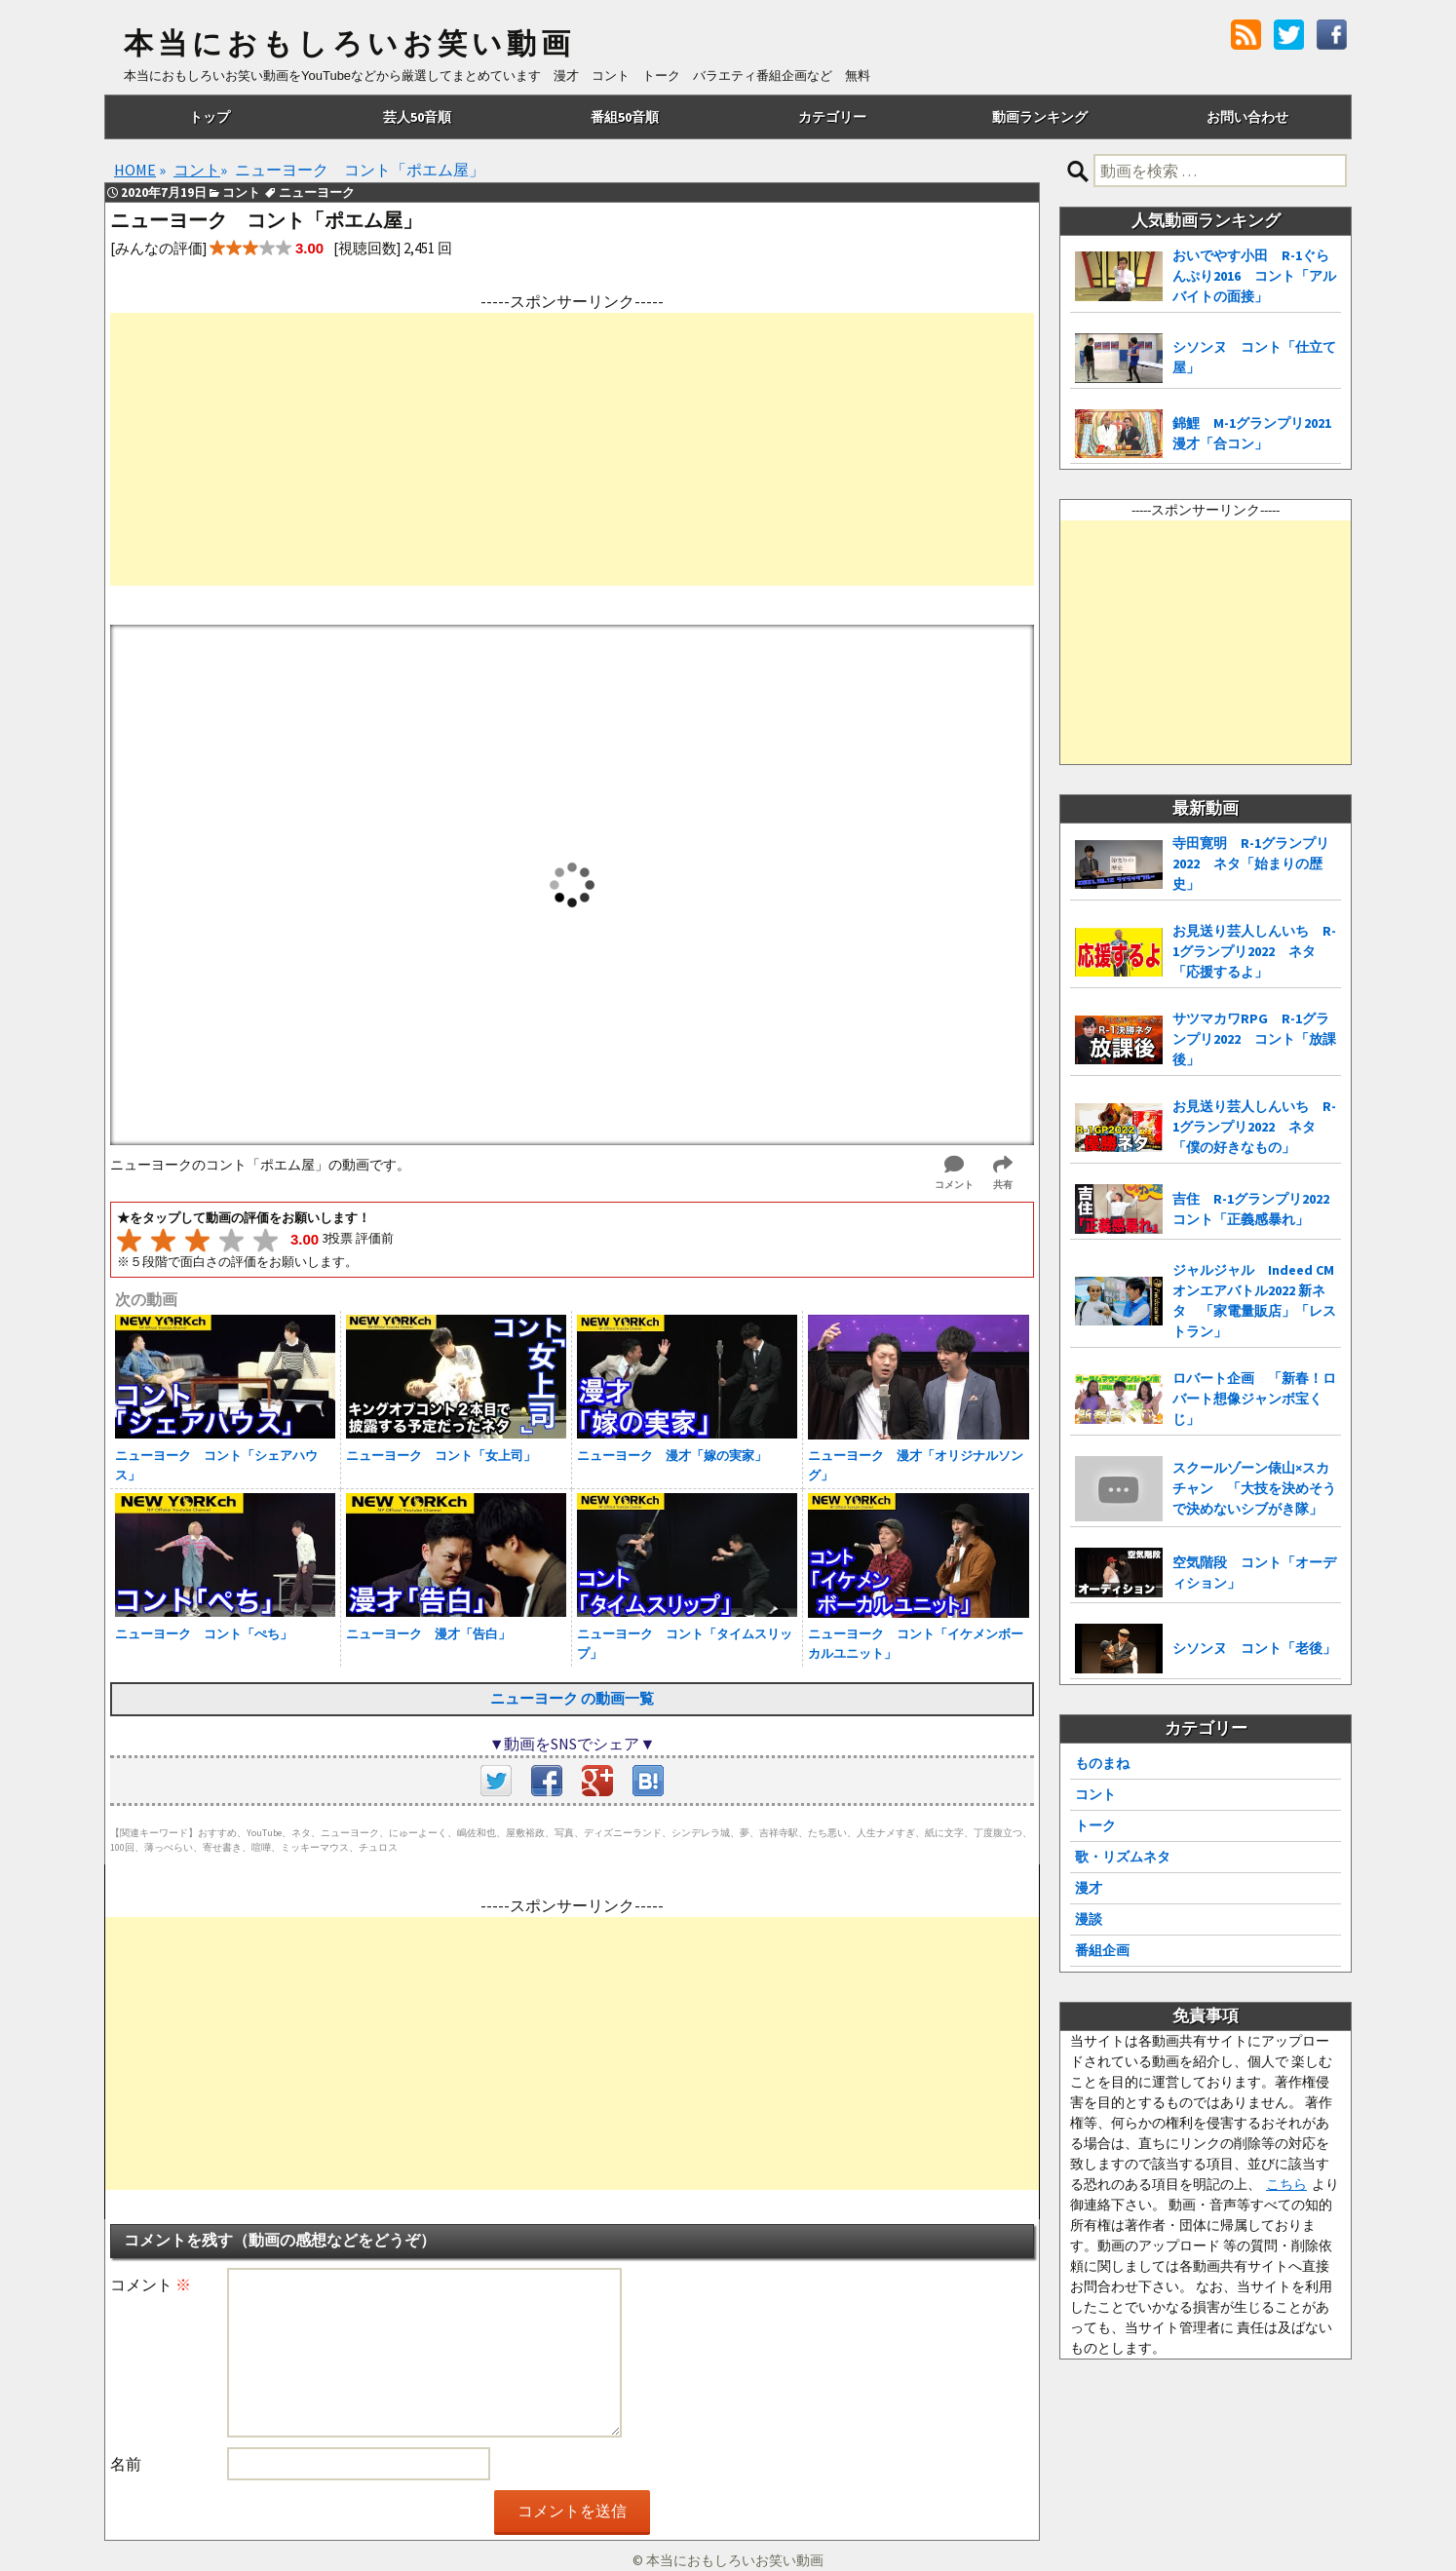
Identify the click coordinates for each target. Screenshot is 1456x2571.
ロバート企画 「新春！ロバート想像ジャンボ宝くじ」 (1254, 1398)
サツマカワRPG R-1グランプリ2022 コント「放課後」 (1254, 1039)
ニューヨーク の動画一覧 (572, 1698)
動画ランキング (1040, 117)
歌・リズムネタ (1122, 1856)
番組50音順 (625, 117)
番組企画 (1102, 1950)
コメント (150, 2284)
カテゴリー (832, 117)
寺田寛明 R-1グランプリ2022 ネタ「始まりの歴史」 (1250, 863)
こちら (1286, 2184)
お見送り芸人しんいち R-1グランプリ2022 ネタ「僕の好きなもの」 (1254, 1126)
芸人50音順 (417, 117)
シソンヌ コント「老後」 (1254, 1648)
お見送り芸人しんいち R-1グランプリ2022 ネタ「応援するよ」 (1254, 951)
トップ (209, 117)
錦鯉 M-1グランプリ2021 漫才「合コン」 (1256, 433)
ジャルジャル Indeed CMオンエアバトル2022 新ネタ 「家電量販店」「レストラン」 (1254, 1300)
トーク (1095, 1825)
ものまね (1102, 1763)
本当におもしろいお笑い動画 (349, 43)
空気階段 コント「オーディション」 (1254, 1573)
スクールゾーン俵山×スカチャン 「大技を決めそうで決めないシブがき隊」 (1254, 1488)
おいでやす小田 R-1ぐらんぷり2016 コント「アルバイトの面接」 (1254, 276)
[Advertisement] (572, 449)
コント (1095, 1794)
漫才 (1088, 1888)
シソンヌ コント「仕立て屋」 (1254, 357)
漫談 (1088, 1919)
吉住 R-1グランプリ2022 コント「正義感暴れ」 (1256, 1209)
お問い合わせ (1247, 117)
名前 (125, 2464)
